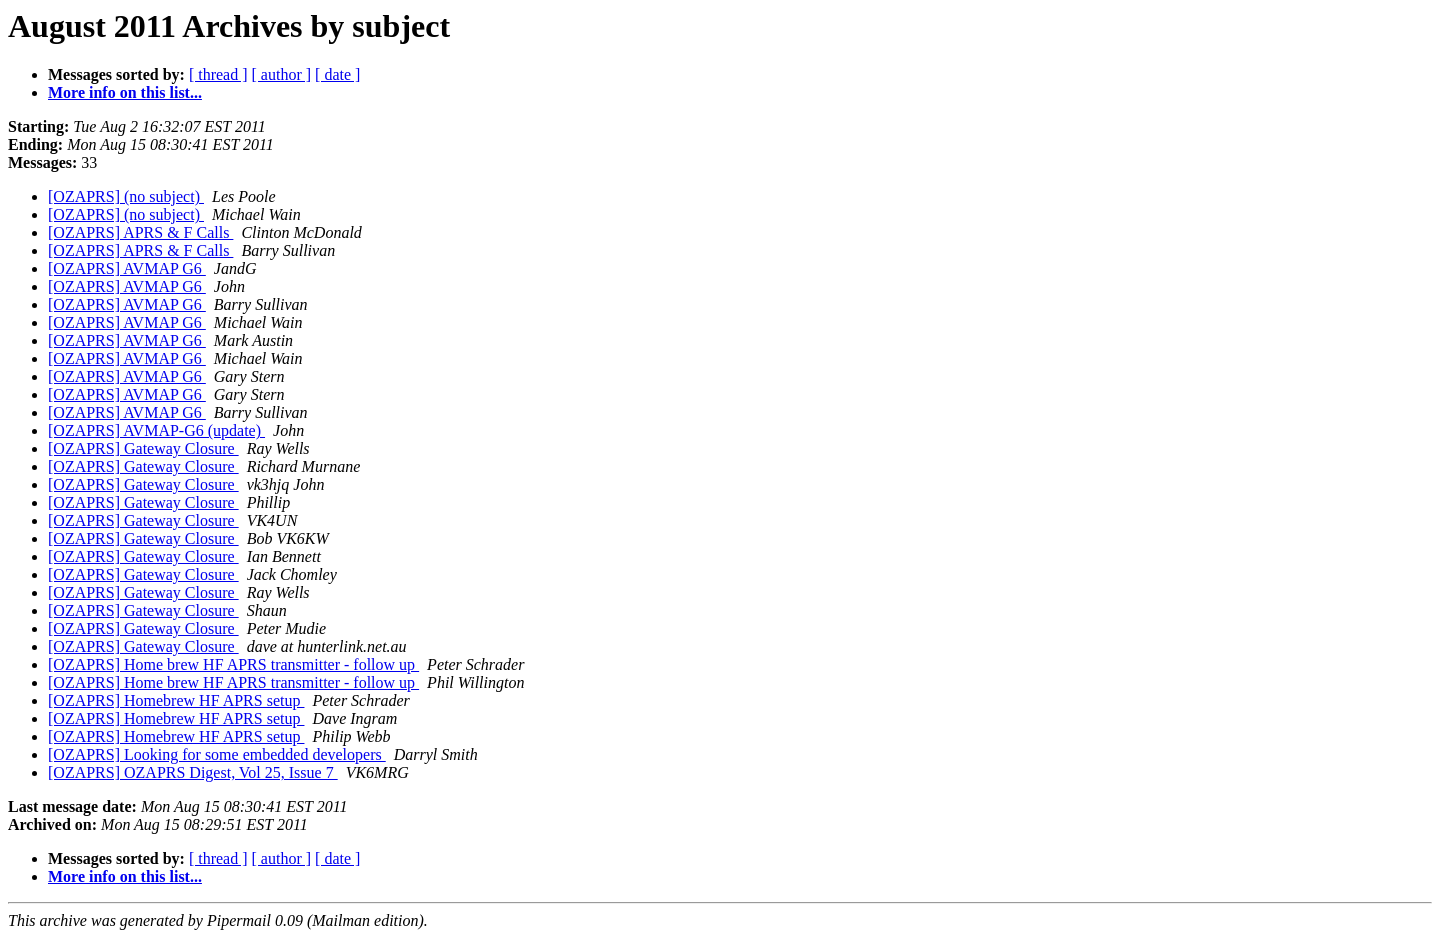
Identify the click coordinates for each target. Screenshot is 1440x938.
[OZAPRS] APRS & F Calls (140, 232)
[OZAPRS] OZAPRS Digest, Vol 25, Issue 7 (193, 772)
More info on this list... (125, 92)
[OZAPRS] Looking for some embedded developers (217, 754)
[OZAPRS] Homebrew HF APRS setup (176, 700)
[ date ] (337, 74)
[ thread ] (218, 74)
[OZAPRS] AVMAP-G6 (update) (156, 430)
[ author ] (282, 74)
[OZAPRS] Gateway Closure (143, 448)
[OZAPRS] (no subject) (126, 196)
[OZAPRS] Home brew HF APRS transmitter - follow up (233, 664)
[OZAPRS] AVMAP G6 (127, 268)
